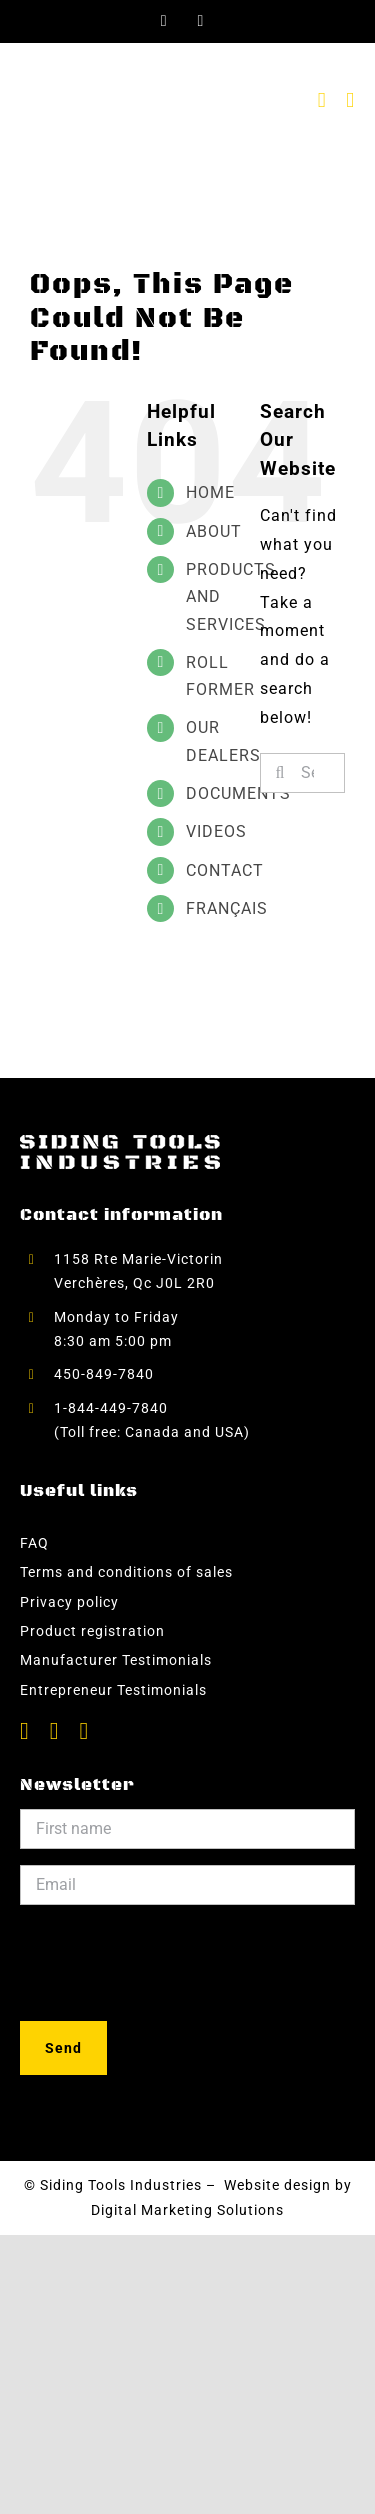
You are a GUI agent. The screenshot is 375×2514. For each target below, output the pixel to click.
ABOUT (214, 531)
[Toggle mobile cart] (322, 100)
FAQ (34, 1543)
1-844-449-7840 (113, 1408)
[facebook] (25, 1731)
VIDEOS (216, 831)
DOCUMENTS (238, 793)
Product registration (92, 1631)
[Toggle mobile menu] (350, 100)
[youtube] (55, 1731)
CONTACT (225, 870)
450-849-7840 (104, 1374)
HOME (210, 492)
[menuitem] (208, 908)
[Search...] (302, 773)
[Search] (280, 773)
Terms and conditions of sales (126, 1572)
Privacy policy (69, 1602)
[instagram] (85, 1731)
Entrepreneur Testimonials (113, 1690)
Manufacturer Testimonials (116, 1660)
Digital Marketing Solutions (187, 2210)
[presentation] (172, 1960)
